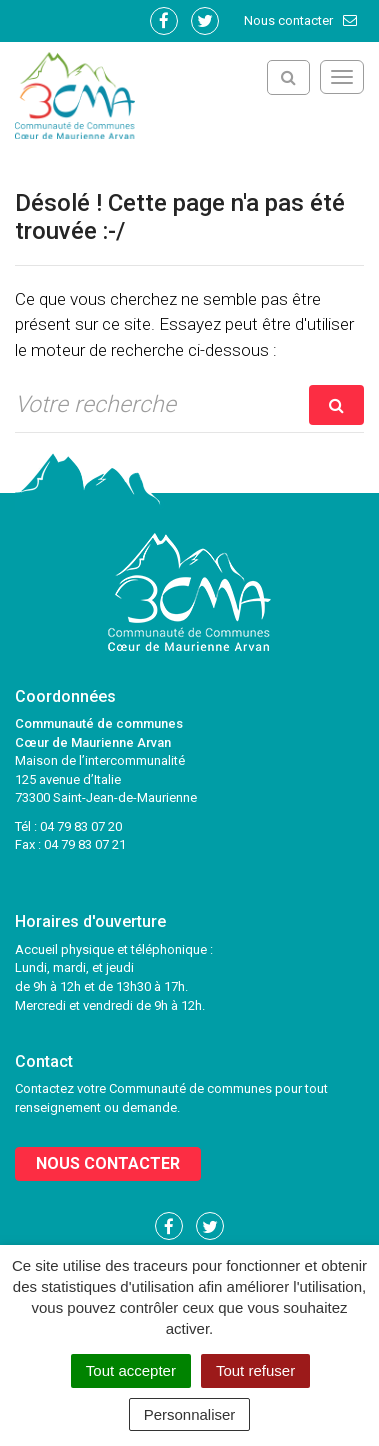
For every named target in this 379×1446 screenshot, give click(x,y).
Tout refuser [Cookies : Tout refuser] (255, 1370)
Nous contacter (301, 20)
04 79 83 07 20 (81, 826)
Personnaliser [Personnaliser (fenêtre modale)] (190, 1414)
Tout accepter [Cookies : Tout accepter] (131, 1370)
